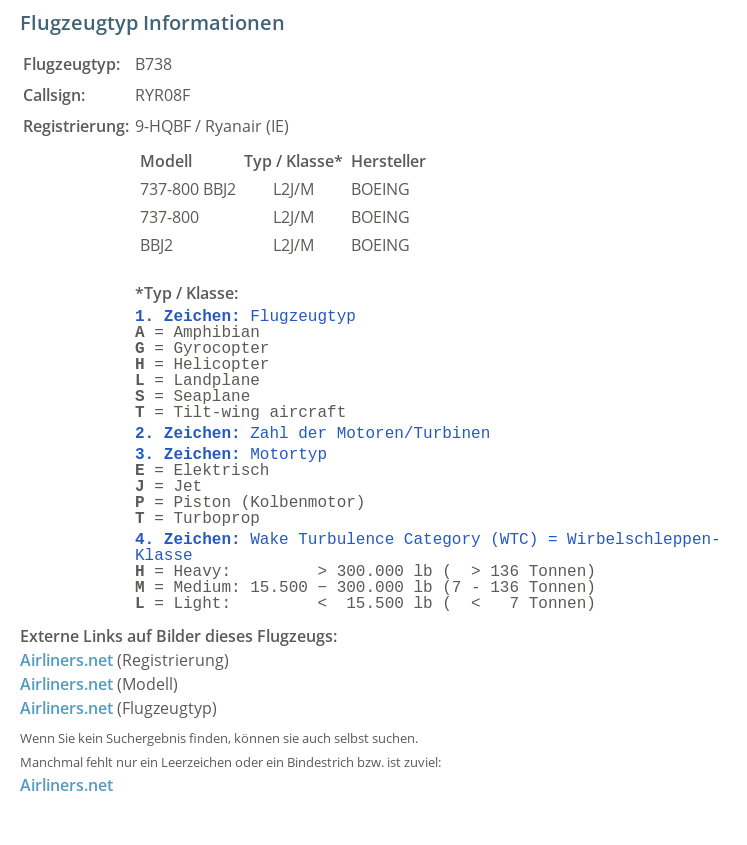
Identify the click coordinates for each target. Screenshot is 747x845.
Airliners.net (66, 660)
